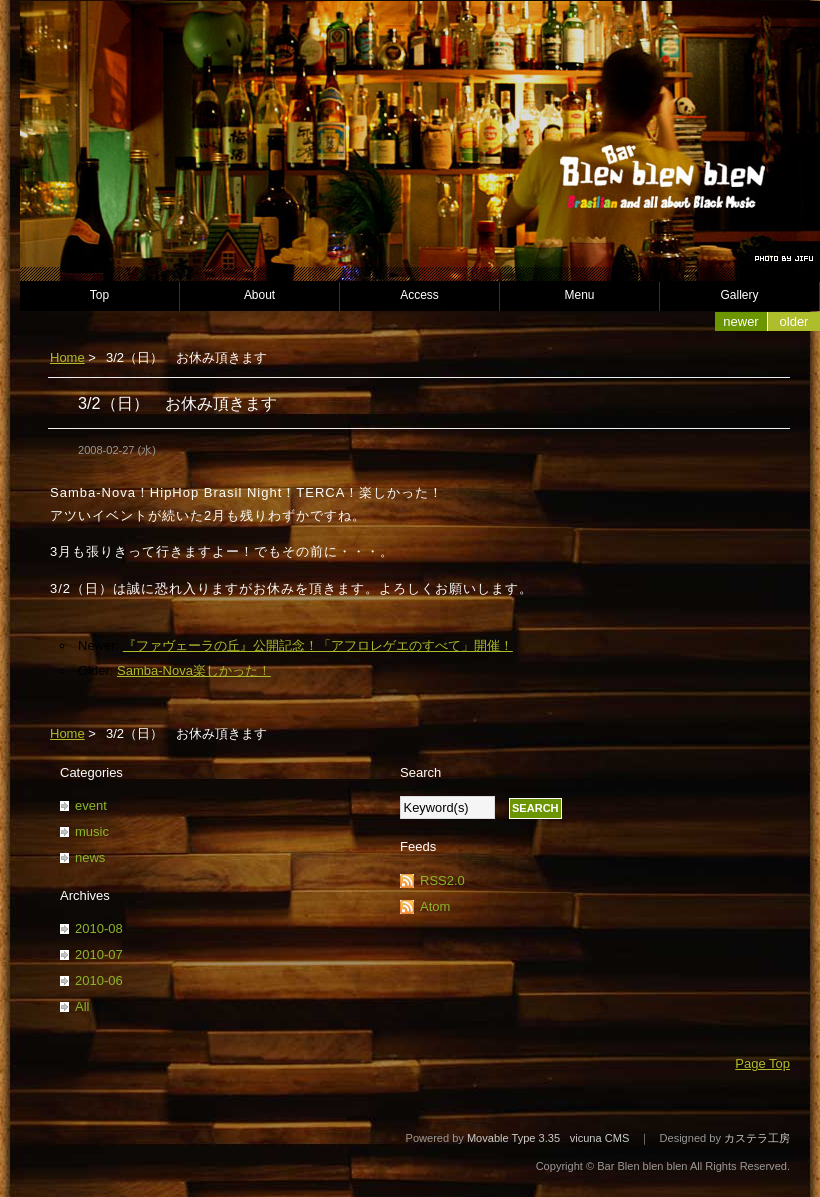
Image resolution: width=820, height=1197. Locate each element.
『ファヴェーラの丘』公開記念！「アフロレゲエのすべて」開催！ (318, 645)
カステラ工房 (757, 1138)
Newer (740, 321)
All (82, 1006)
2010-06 (99, 980)
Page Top (762, 1063)
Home (67, 357)
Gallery (740, 295)
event (91, 805)
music (92, 831)
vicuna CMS (600, 1138)
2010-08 (99, 928)
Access (419, 295)
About (259, 295)
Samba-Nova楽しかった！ (194, 670)
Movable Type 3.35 (513, 1138)
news (90, 857)
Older (794, 321)
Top (99, 295)
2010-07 (99, 954)
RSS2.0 (442, 880)
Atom (435, 906)
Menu (580, 295)
